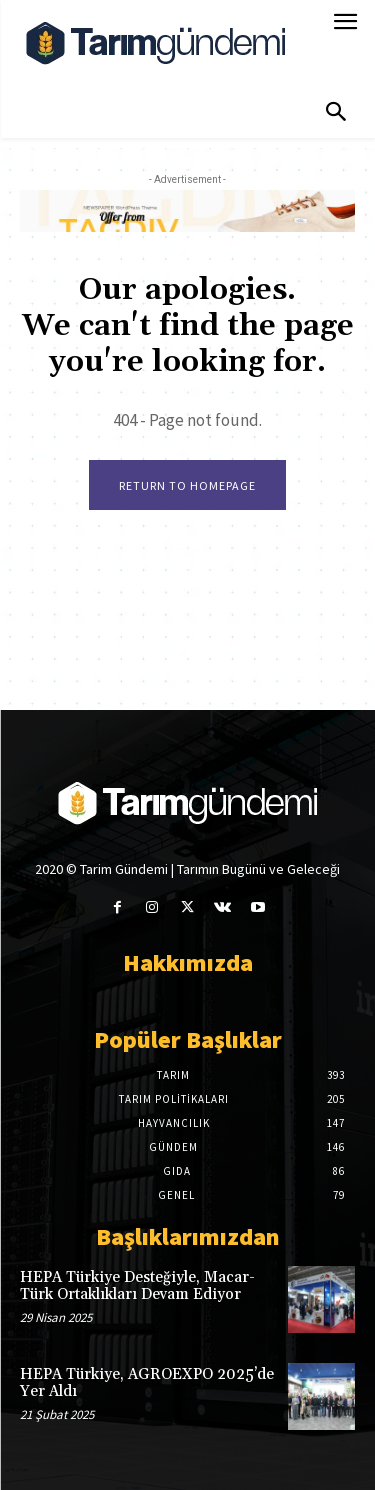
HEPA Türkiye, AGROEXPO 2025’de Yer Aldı (147, 1383)
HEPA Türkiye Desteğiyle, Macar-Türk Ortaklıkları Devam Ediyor (137, 1286)
